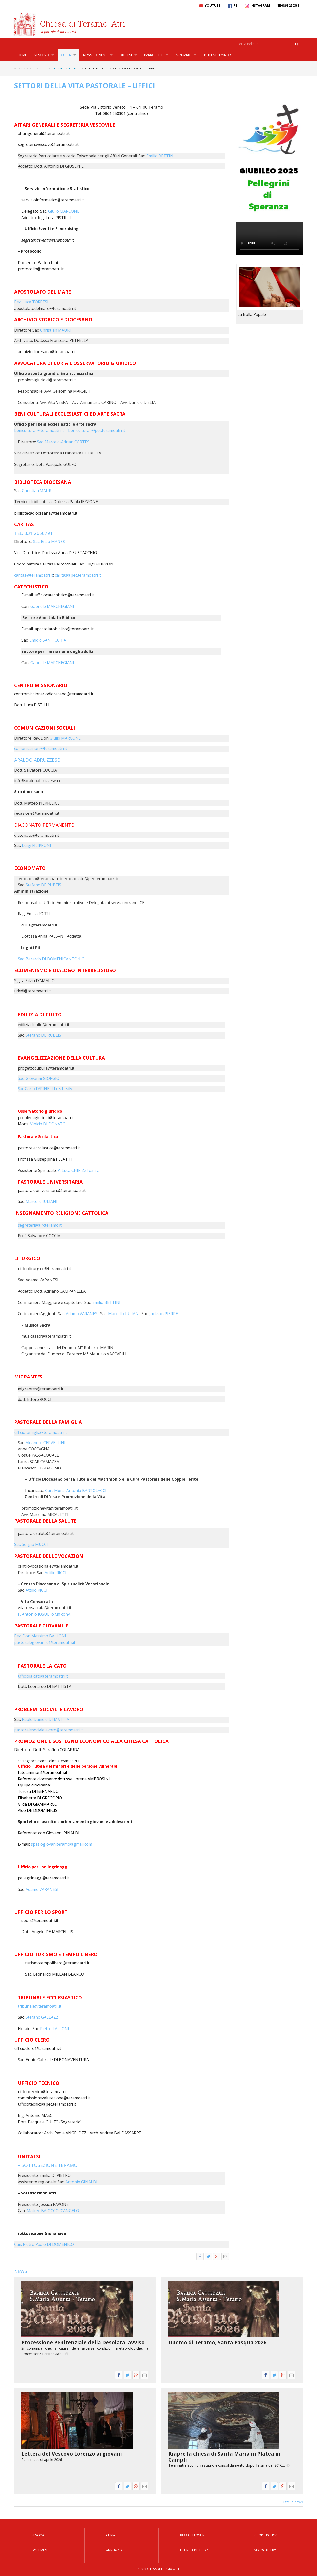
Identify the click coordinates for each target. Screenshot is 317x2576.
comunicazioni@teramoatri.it (40, 748)
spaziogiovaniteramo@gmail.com (61, 1844)
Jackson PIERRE (163, 1313)
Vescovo (41, 55)
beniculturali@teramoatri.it (39, 430)
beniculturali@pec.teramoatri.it (96, 430)
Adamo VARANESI (82, 1313)
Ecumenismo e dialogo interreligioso (65, 970)
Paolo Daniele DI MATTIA (45, 1719)
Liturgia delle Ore (195, 2550)
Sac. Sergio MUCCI (31, 1544)
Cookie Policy (265, 2535)
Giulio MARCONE (63, 211)
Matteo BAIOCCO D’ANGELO (53, 2210)
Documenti (41, 2550)
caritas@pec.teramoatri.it (78, 575)
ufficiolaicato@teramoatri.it (43, 1676)
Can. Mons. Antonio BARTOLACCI (75, 1490)
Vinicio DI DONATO (48, 1124)
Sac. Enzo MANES (49, 541)
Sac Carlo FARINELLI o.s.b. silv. (45, 1088)
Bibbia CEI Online (193, 2535)
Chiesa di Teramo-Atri (82, 23)
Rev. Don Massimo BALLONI (40, 1636)
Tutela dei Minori (218, 55)
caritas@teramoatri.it (33, 575)
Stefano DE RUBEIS (43, 885)
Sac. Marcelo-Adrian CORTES (63, 442)
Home (22, 55)
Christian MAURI (55, 330)
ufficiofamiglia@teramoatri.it (40, 1432)
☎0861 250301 (288, 5)
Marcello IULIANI (41, 1201)
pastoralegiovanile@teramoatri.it (44, 1642)
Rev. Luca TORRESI (31, 302)
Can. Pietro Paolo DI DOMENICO (44, 2244)
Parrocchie (153, 55)
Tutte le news (292, 2502)
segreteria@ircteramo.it (40, 1225)
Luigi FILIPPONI (36, 845)
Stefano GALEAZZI (42, 2017)
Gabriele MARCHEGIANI (52, 606)
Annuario (183, 55)
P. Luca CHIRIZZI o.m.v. (78, 1170)
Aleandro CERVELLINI (45, 1442)
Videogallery (265, 2550)
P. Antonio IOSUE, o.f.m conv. (44, 1614)
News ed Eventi (95, 55)
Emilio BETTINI (160, 155)
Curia (66, 55)
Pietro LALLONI (54, 2028)
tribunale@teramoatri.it (39, 2006)
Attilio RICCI (55, 1572)
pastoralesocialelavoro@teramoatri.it (48, 1730)
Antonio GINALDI (81, 2182)
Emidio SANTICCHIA (47, 640)
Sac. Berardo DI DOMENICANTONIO (51, 959)
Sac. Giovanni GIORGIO (38, 1078)
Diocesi (126, 55)
